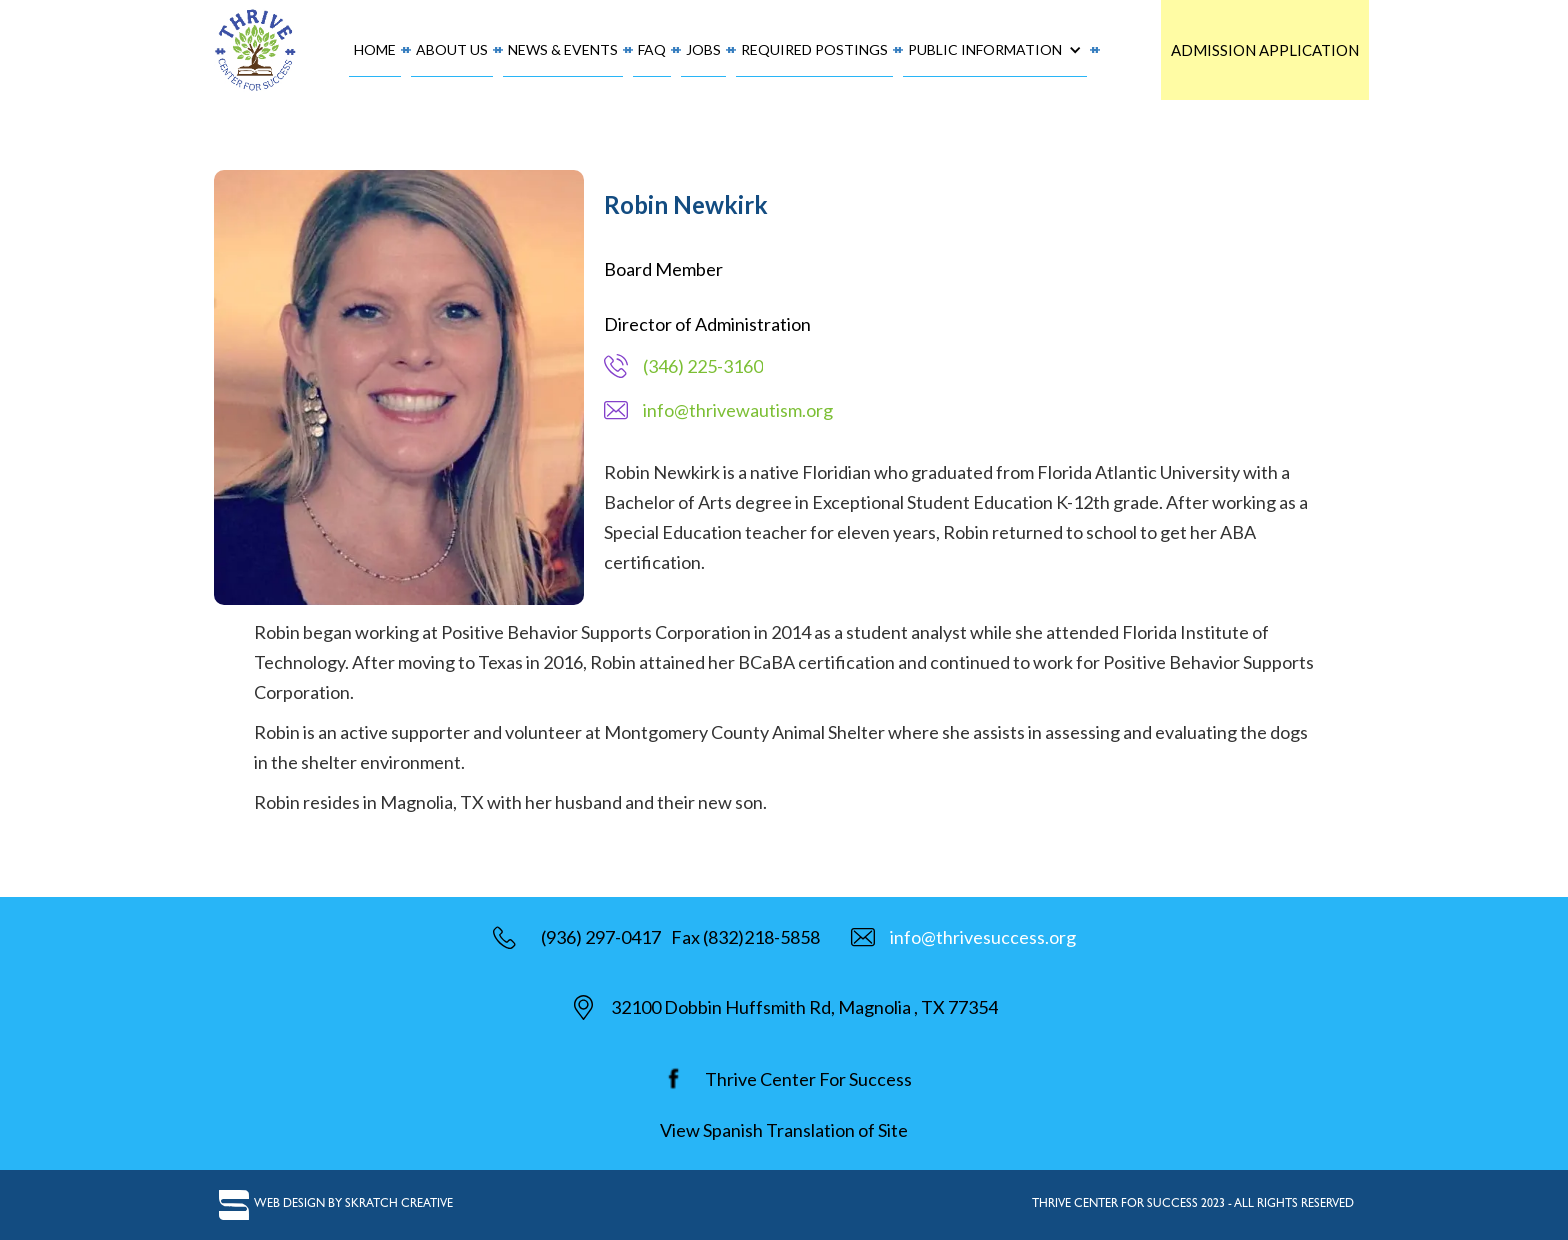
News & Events (563, 49)
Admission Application (1265, 50)
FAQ (652, 49)
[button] (995, 50)
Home (375, 49)
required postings (814, 49)
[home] (256, 50)
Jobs (703, 49)
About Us (452, 49)
